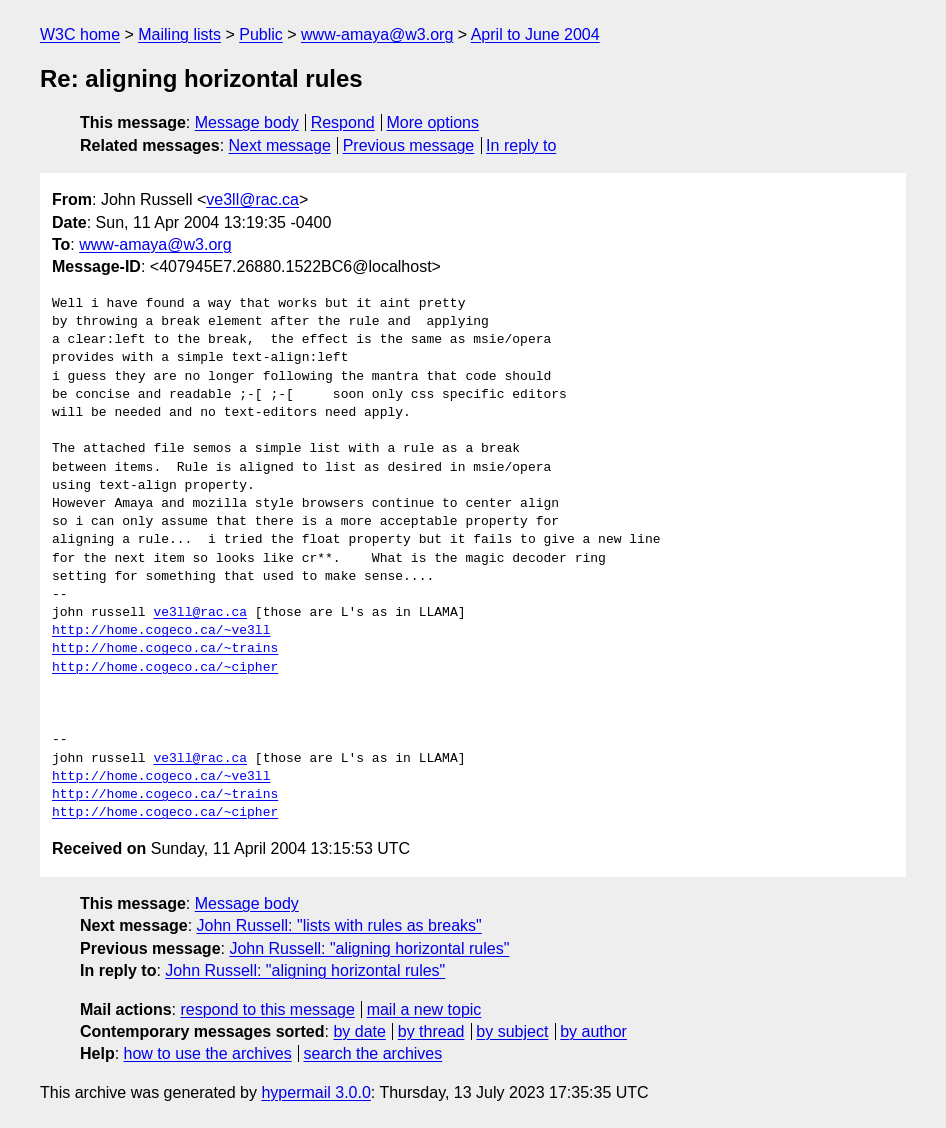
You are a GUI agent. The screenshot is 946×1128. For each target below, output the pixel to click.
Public (261, 34)
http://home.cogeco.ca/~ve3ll (161, 631)
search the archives (373, 1053)
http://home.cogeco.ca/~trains (165, 649)
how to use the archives (208, 1053)
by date (359, 1031)
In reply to (521, 145)
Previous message (409, 145)
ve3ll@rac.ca (252, 199)
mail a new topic (424, 1009)
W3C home (80, 34)
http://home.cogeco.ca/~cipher (165, 668)
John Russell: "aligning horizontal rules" (369, 948)
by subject (512, 1031)
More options (433, 122)
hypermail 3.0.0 (315, 1092)
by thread (431, 1031)
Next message (280, 145)
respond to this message (267, 1009)
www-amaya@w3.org (377, 34)
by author (593, 1031)
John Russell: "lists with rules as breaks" (339, 925)
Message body (247, 122)
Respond (343, 122)
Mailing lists (179, 34)
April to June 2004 (535, 34)
